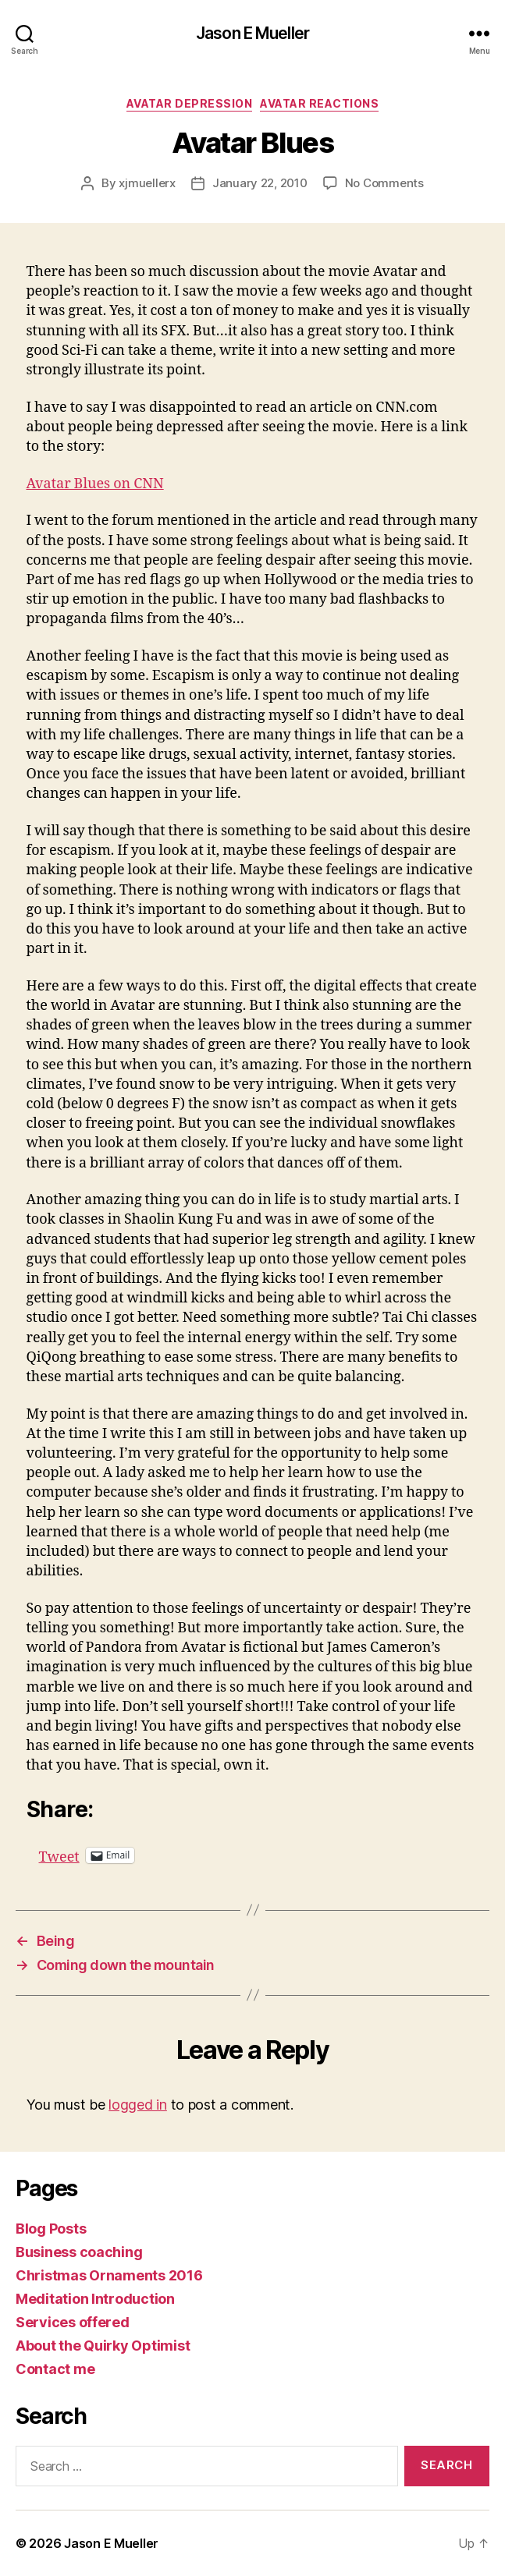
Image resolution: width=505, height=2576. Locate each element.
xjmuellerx (147, 182)
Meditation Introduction (95, 2299)
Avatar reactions (319, 103)
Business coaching (79, 2252)
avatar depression (189, 103)
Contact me (55, 2369)
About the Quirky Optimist (103, 2345)
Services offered (73, 2322)
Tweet (59, 1855)
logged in (137, 2104)
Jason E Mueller (252, 33)
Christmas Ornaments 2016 (109, 2275)
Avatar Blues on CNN (95, 484)
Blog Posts (51, 2228)
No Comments (384, 182)
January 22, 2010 (260, 182)
